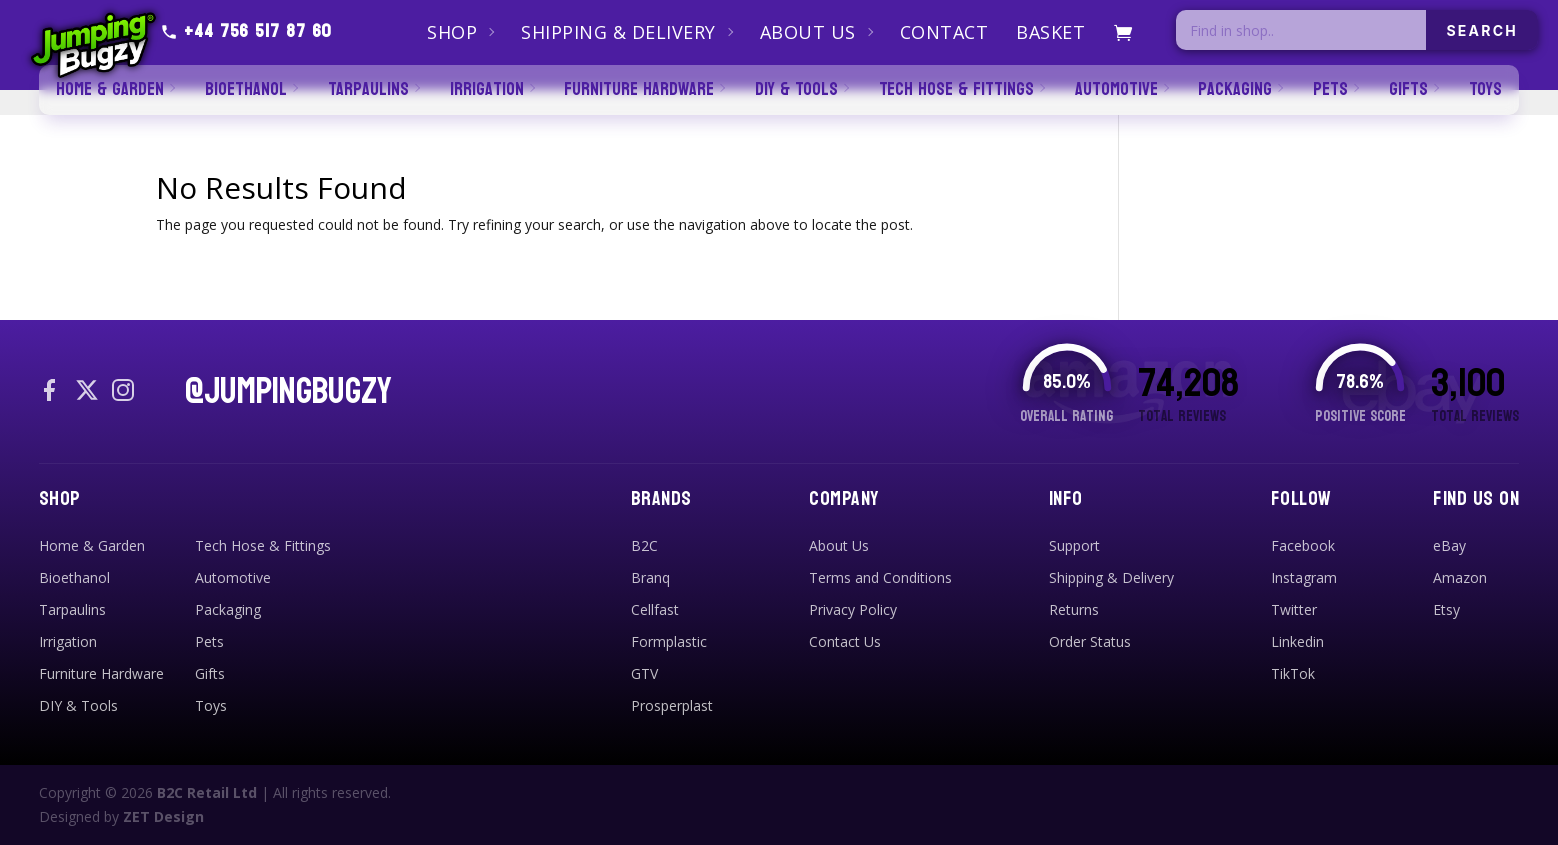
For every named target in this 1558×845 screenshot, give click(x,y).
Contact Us (845, 641)
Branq (650, 577)
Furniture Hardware (101, 673)
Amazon (1460, 577)
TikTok (1293, 673)
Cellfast (655, 609)
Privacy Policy (853, 609)
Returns (1074, 609)
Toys (211, 705)
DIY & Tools (78, 705)
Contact (944, 32)
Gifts (210, 673)
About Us (808, 32)
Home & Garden (92, 545)
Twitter (1294, 609)
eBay (1449, 545)
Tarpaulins (72, 609)
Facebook (1303, 545)
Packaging (228, 609)
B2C (644, 545)
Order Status (1090, 641)
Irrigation (68, 641)
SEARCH (1482, 30)
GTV (644, 673)
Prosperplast (672, 705)
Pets (209, 641)
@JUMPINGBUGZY (288, 392)
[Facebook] (51, 392)
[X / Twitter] (87, 392)
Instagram (1304, 577)
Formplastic (669, 641)
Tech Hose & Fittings (263, 545)
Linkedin (1297, 641)
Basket (1050, 32)
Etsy (1446, 609)
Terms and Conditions (880, 577)
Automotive (233, 577)
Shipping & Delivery (618, 32)
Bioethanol (74, 577)
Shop (452, 32)
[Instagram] (123, 392)
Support (1074, 545)
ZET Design (163, 816)
